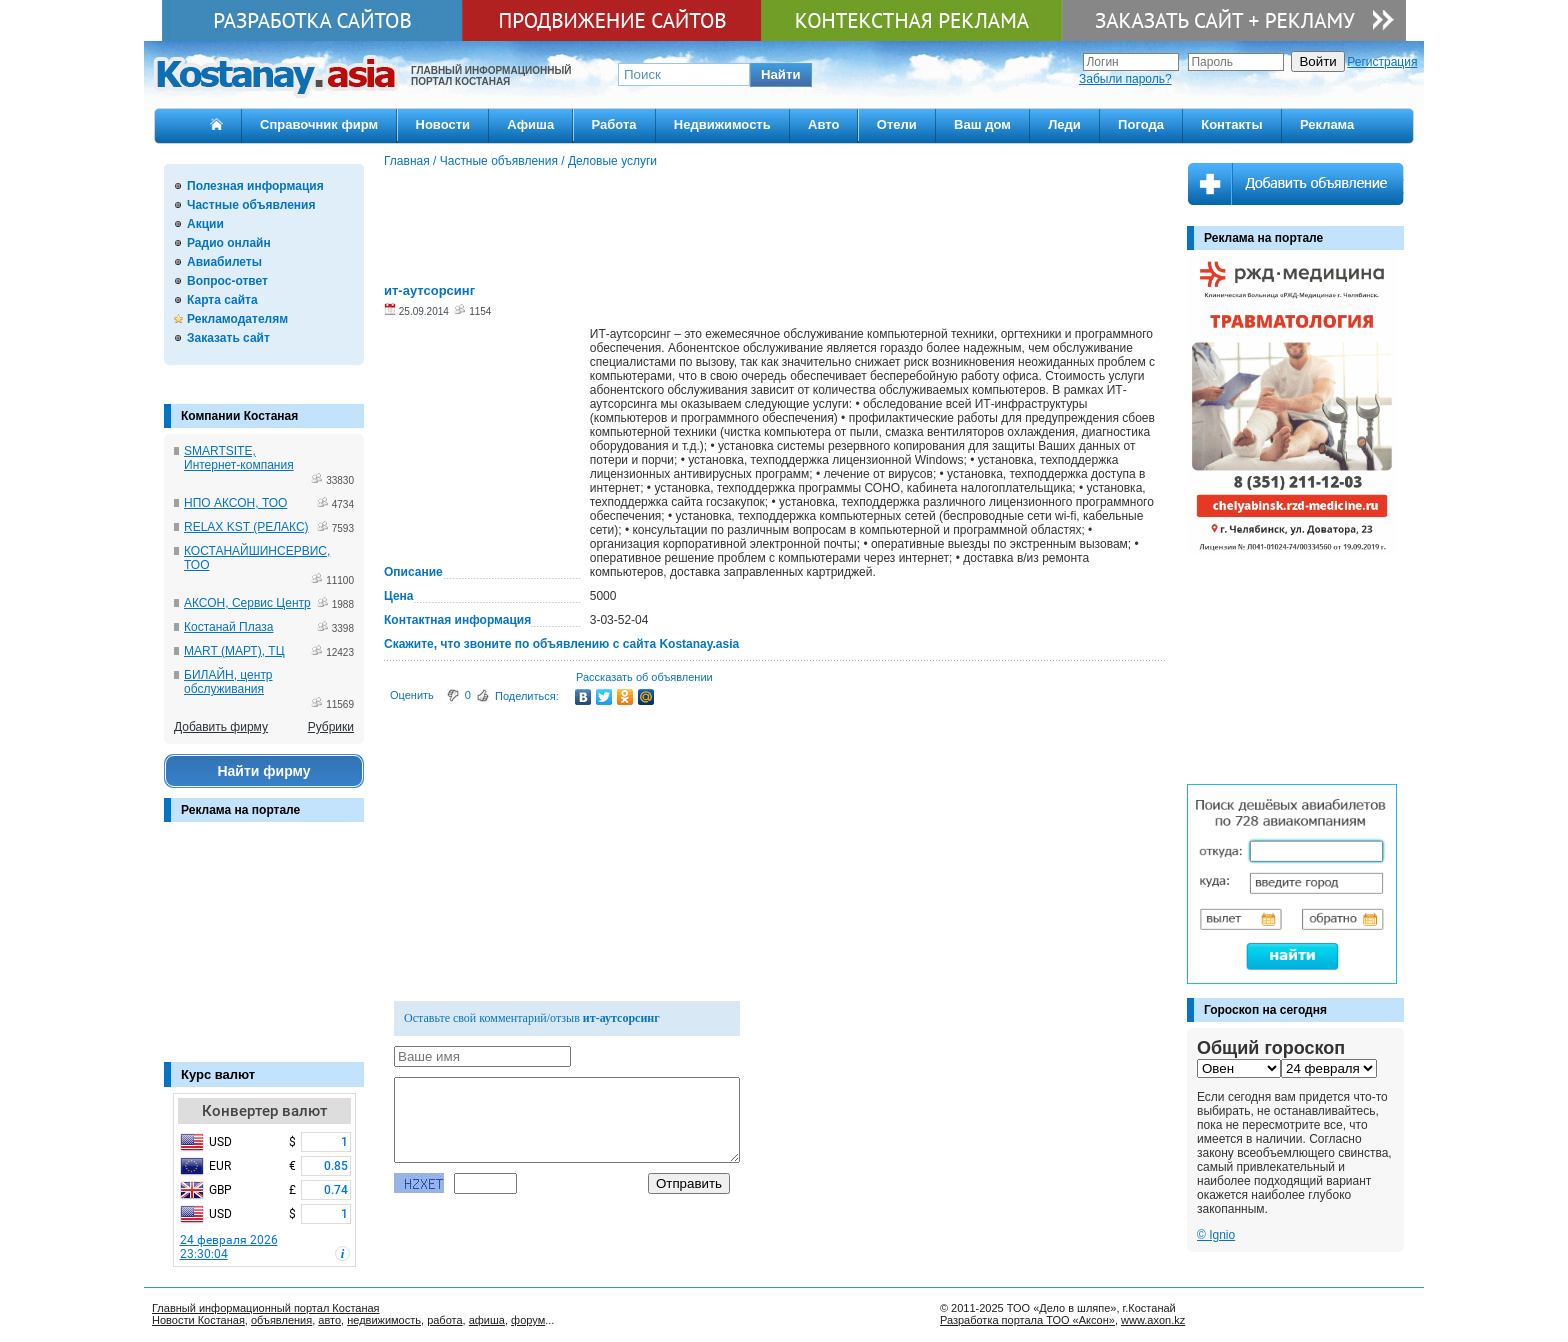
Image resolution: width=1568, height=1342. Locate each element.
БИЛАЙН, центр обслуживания (228, 682)
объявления (281, 1320)
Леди (1064, 124)
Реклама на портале (240, 810)
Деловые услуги (612, 161)
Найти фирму (263, 771)
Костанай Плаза (228, 627)
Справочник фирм (319, 124)
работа (444, 1320)
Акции (205, 224)
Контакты (1231, 124)
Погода (1141, 124)
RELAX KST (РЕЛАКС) (246, 527)
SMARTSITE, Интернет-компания (239, 458)
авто (329, 1320)
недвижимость (384, 1320)
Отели (897, 124)
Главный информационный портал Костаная (266, 1308)
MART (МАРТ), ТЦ (234, 651)
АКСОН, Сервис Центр (247, 603)
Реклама (1327, 124)
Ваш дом (982, 124)
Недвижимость (722, 124)
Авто (823, 124)
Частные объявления (251, 205)
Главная (407, 161)
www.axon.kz (1153, 1320)
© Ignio (1216, 1235)
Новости (443, 124)
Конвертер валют (264, 1111)
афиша (487, 1320)
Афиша (530, 124)
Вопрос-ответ (227, 281)
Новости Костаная (198, 1320)
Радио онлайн (229, 243)
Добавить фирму (221, 727)
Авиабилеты (224, 262)
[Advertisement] (264, 952)
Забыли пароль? (1125, 79)
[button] (781, 75)
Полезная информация (255, 186)
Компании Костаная (239, 416)
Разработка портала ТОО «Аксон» (1027, 1320)
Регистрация (1382, 62)
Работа (614, 124)
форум (528, 1320)
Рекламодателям (237, 319)
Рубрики (331, 727)
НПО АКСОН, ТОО (235, 503)
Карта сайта (222, 300)
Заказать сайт (228, 338)
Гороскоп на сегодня (1265, 1010)
